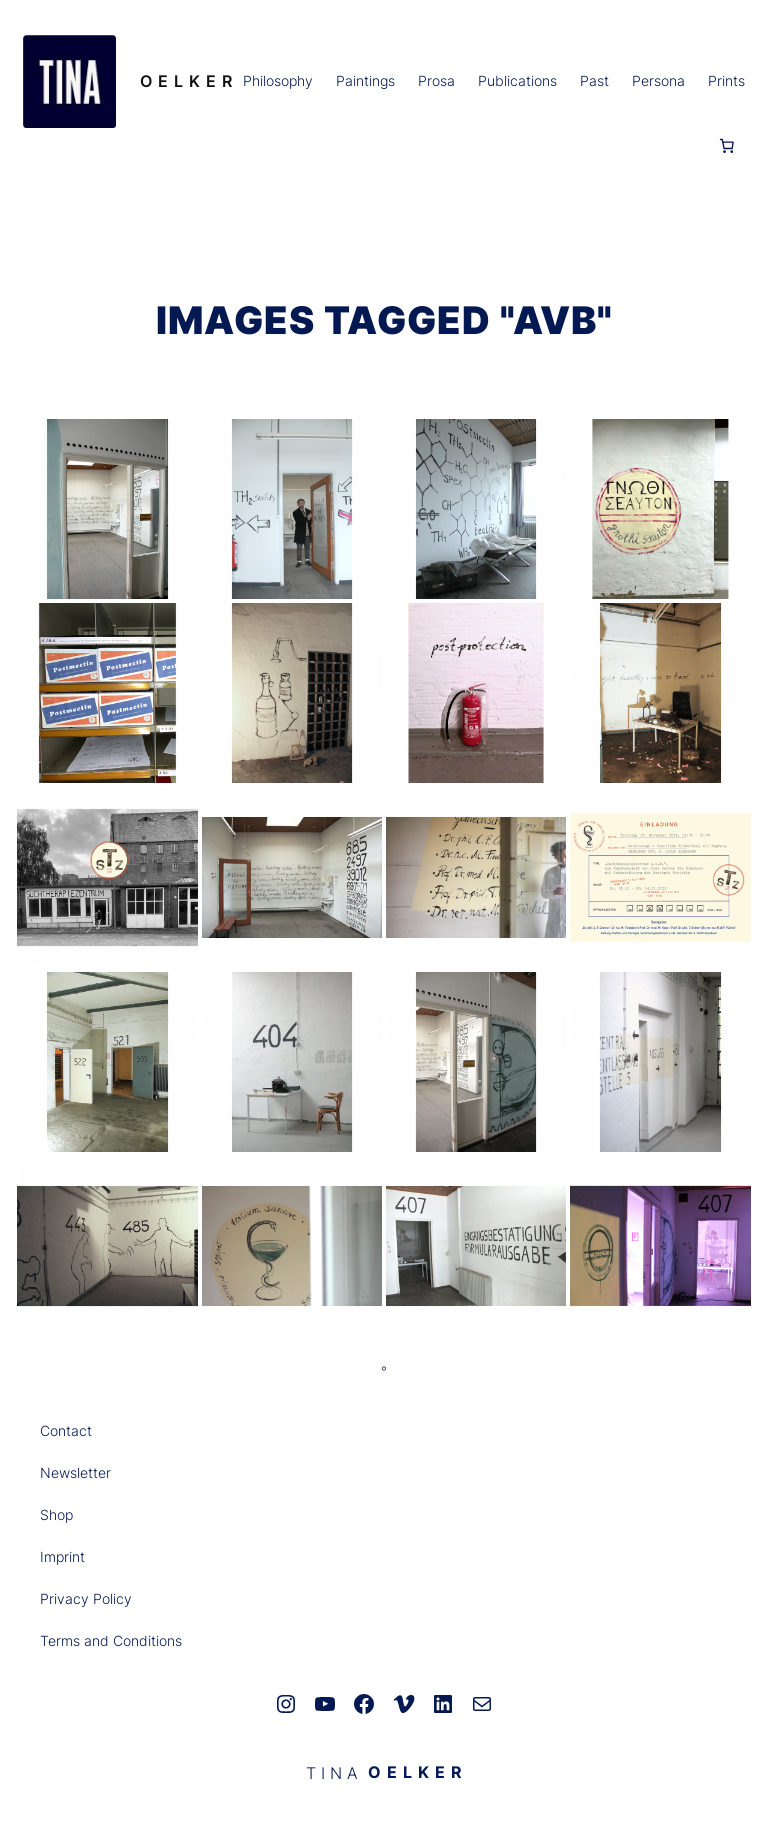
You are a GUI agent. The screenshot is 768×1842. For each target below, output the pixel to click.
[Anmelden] (37, 146)
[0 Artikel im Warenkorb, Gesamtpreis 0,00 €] (727, 146)
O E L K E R (186, 81)
